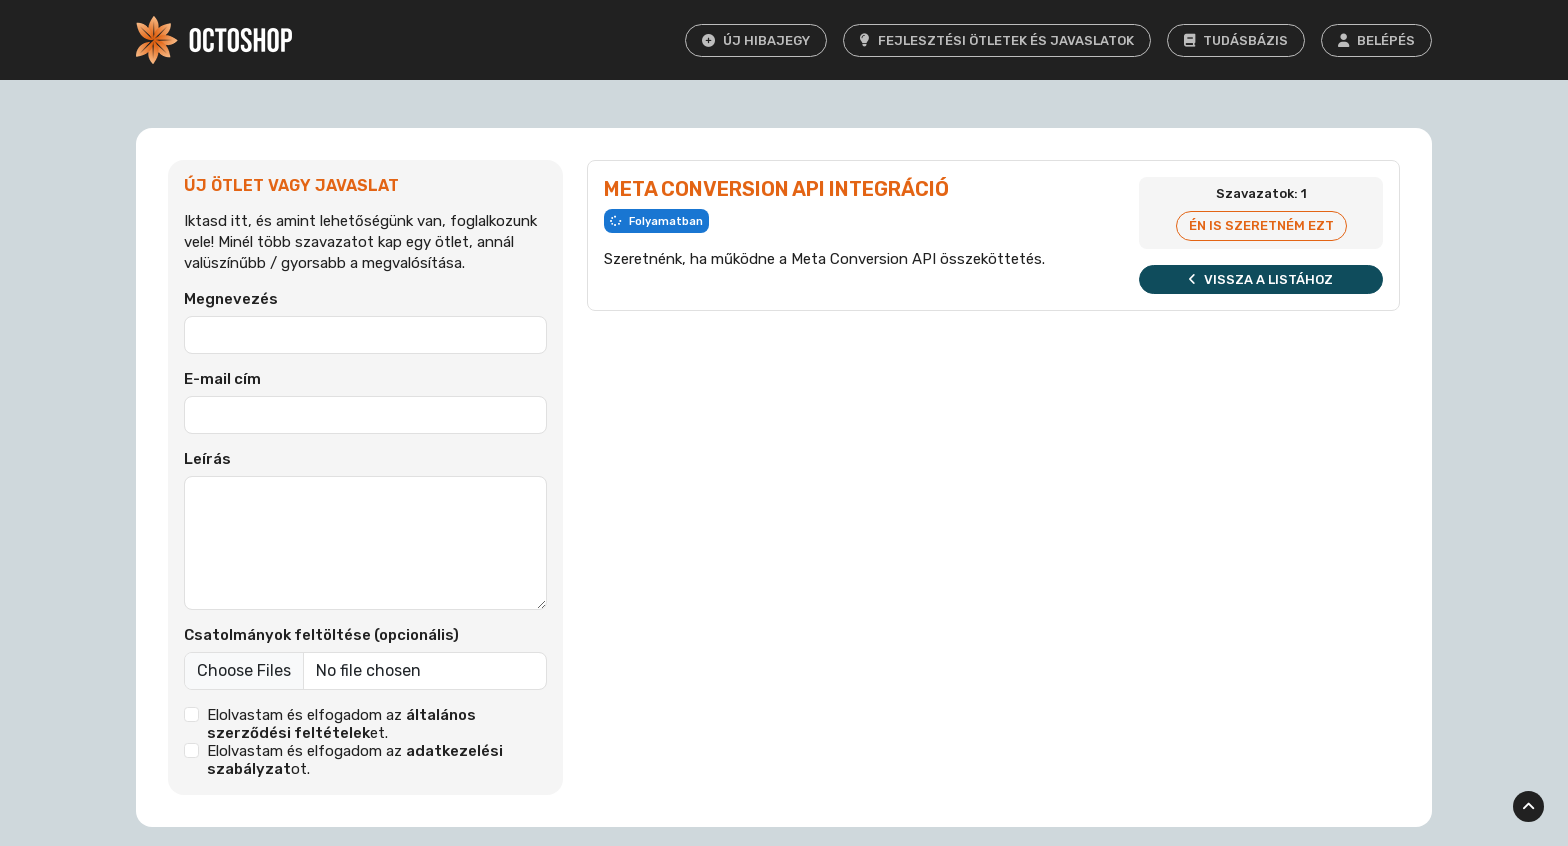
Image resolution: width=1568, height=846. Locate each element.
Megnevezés (231, 299)
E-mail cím (222, 379)
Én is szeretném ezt (1261, 225)
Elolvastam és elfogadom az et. (342, 724)
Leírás (207, 459)
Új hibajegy (756, 40)
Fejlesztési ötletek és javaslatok (997, 40)
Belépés (1376, 40)
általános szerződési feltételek (342, 724)
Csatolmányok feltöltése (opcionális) (321, 635)
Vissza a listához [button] (1261, 279)
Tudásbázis (1236, 40)
